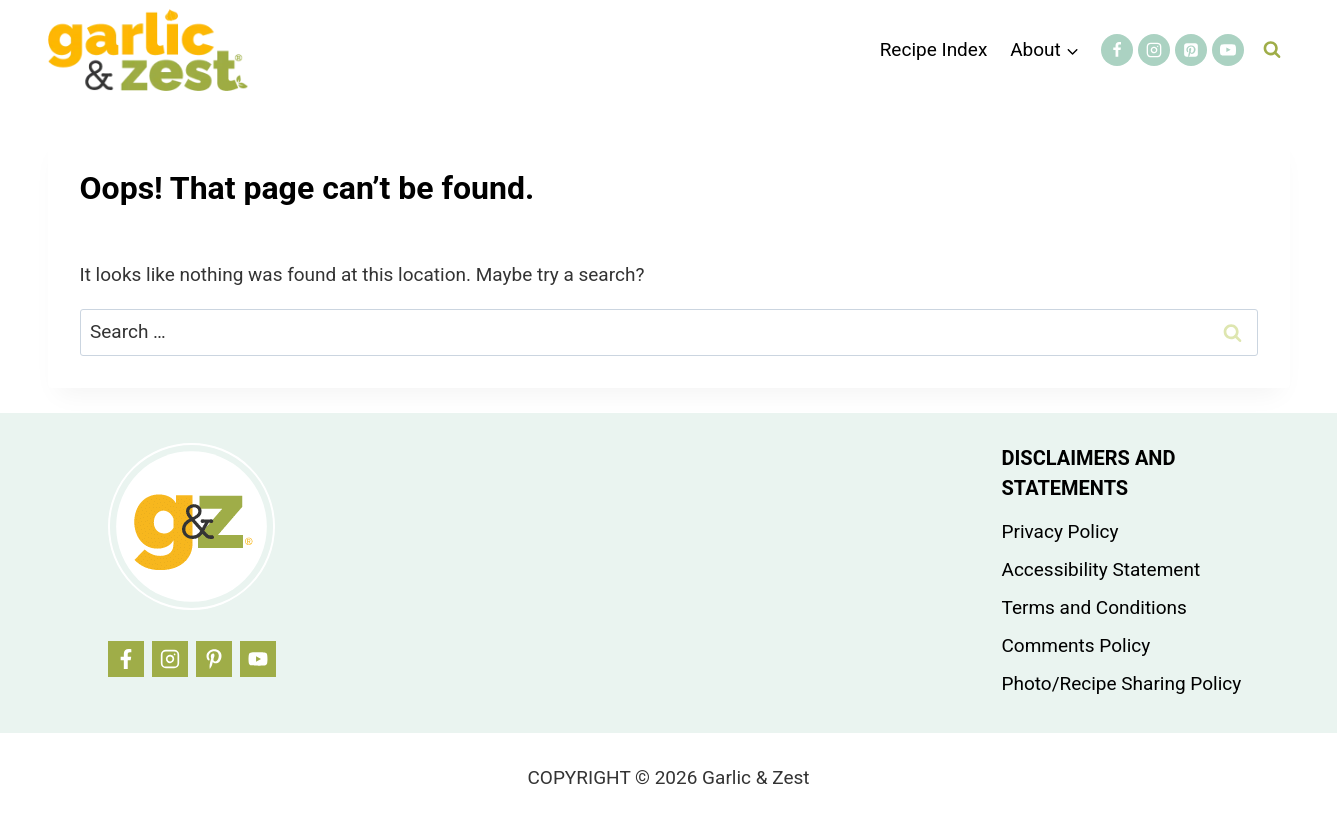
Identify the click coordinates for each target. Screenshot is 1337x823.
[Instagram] (1154, 50)
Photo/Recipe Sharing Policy (1122, 683)
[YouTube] (1228, 50)
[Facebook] (1117, 50)
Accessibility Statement (1101, 569)
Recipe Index (934, 49)
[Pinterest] (1191, 50)
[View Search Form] (1272, 50)
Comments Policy (1076, 645)
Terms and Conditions (1094, 607)
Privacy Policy (1060, 531)
